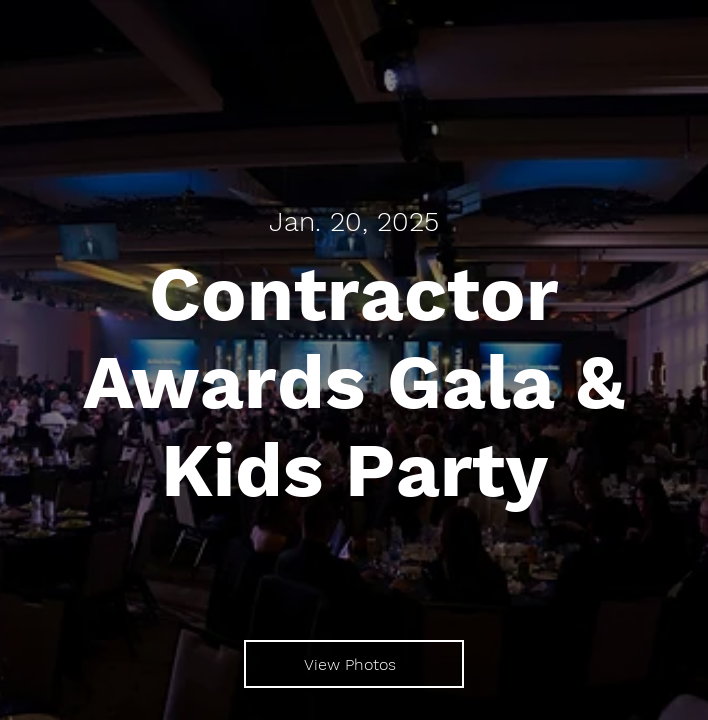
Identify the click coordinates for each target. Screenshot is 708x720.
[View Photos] (354, 664)
